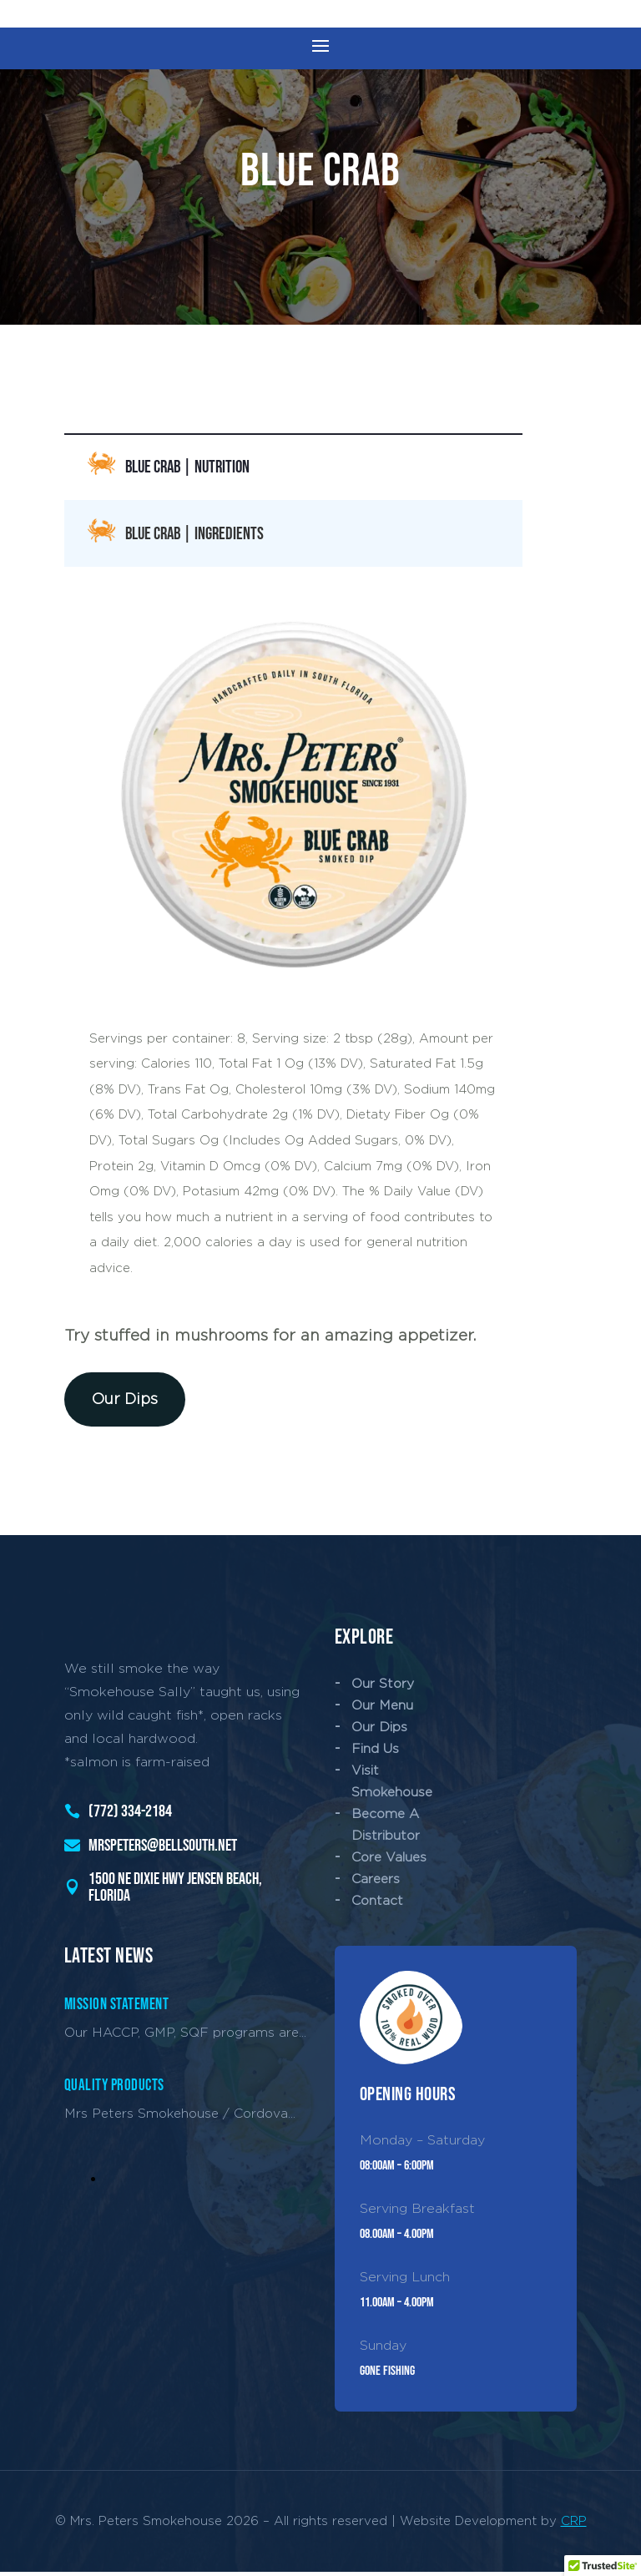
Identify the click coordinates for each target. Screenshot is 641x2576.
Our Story (382, 1687)
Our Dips (125, 1403)
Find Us (375, 1752)
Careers (375, 1883)
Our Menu (382, 1709)
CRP (574, 2525)
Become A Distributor (385, 1828)
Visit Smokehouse (391, 1785)
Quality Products (114, 2090)
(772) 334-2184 (130, 1816)
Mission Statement (116, 2009)
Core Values (388, 1862)
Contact (377, 1905)
